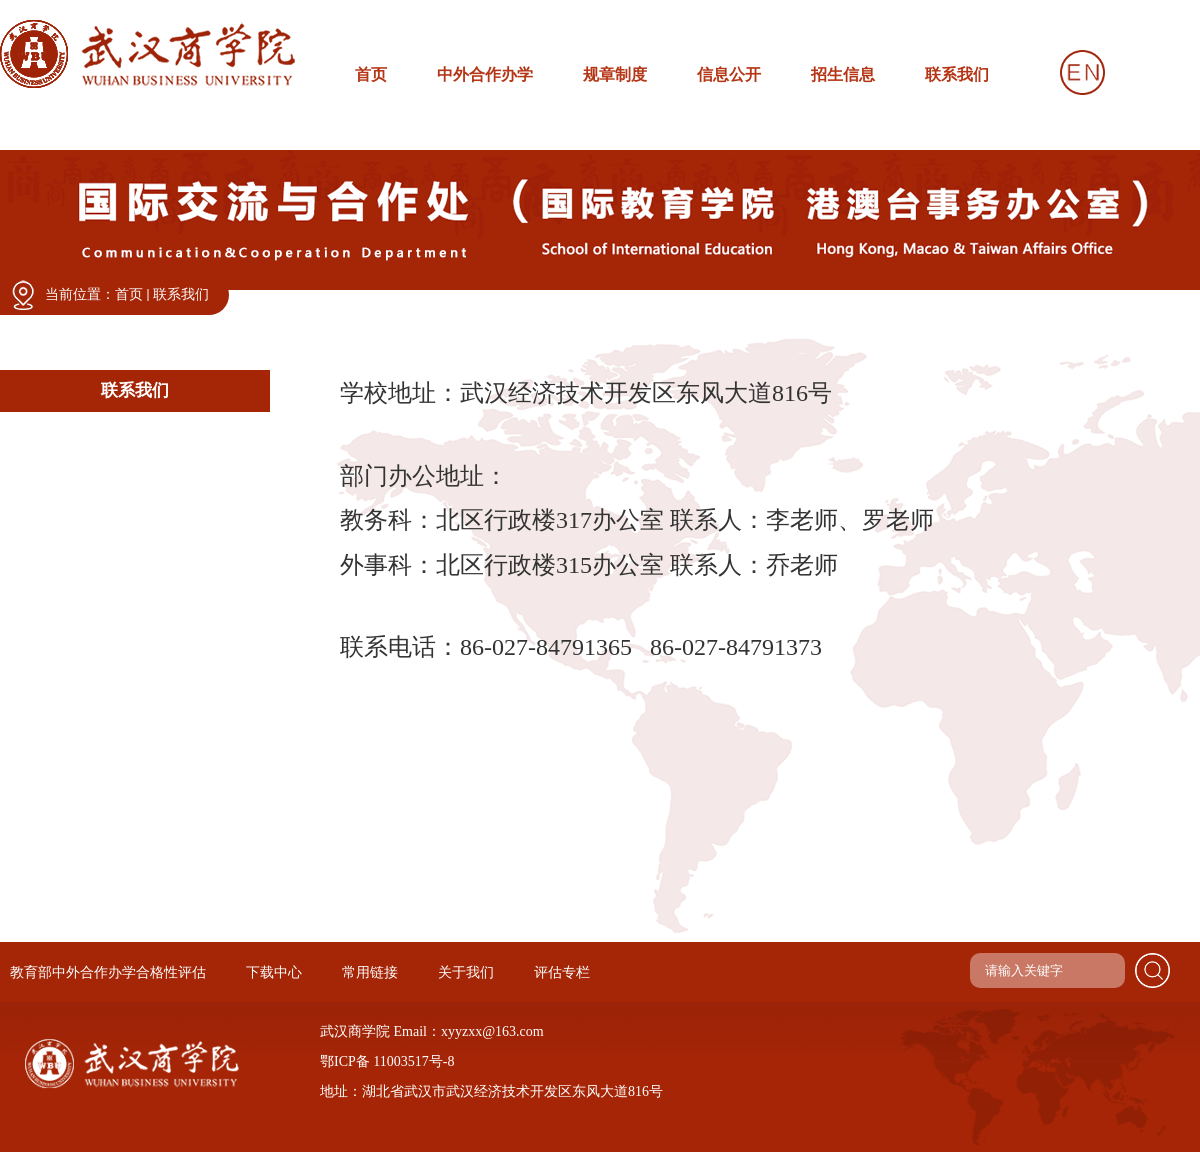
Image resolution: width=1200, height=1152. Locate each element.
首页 (129, 294)
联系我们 (181, 294)
